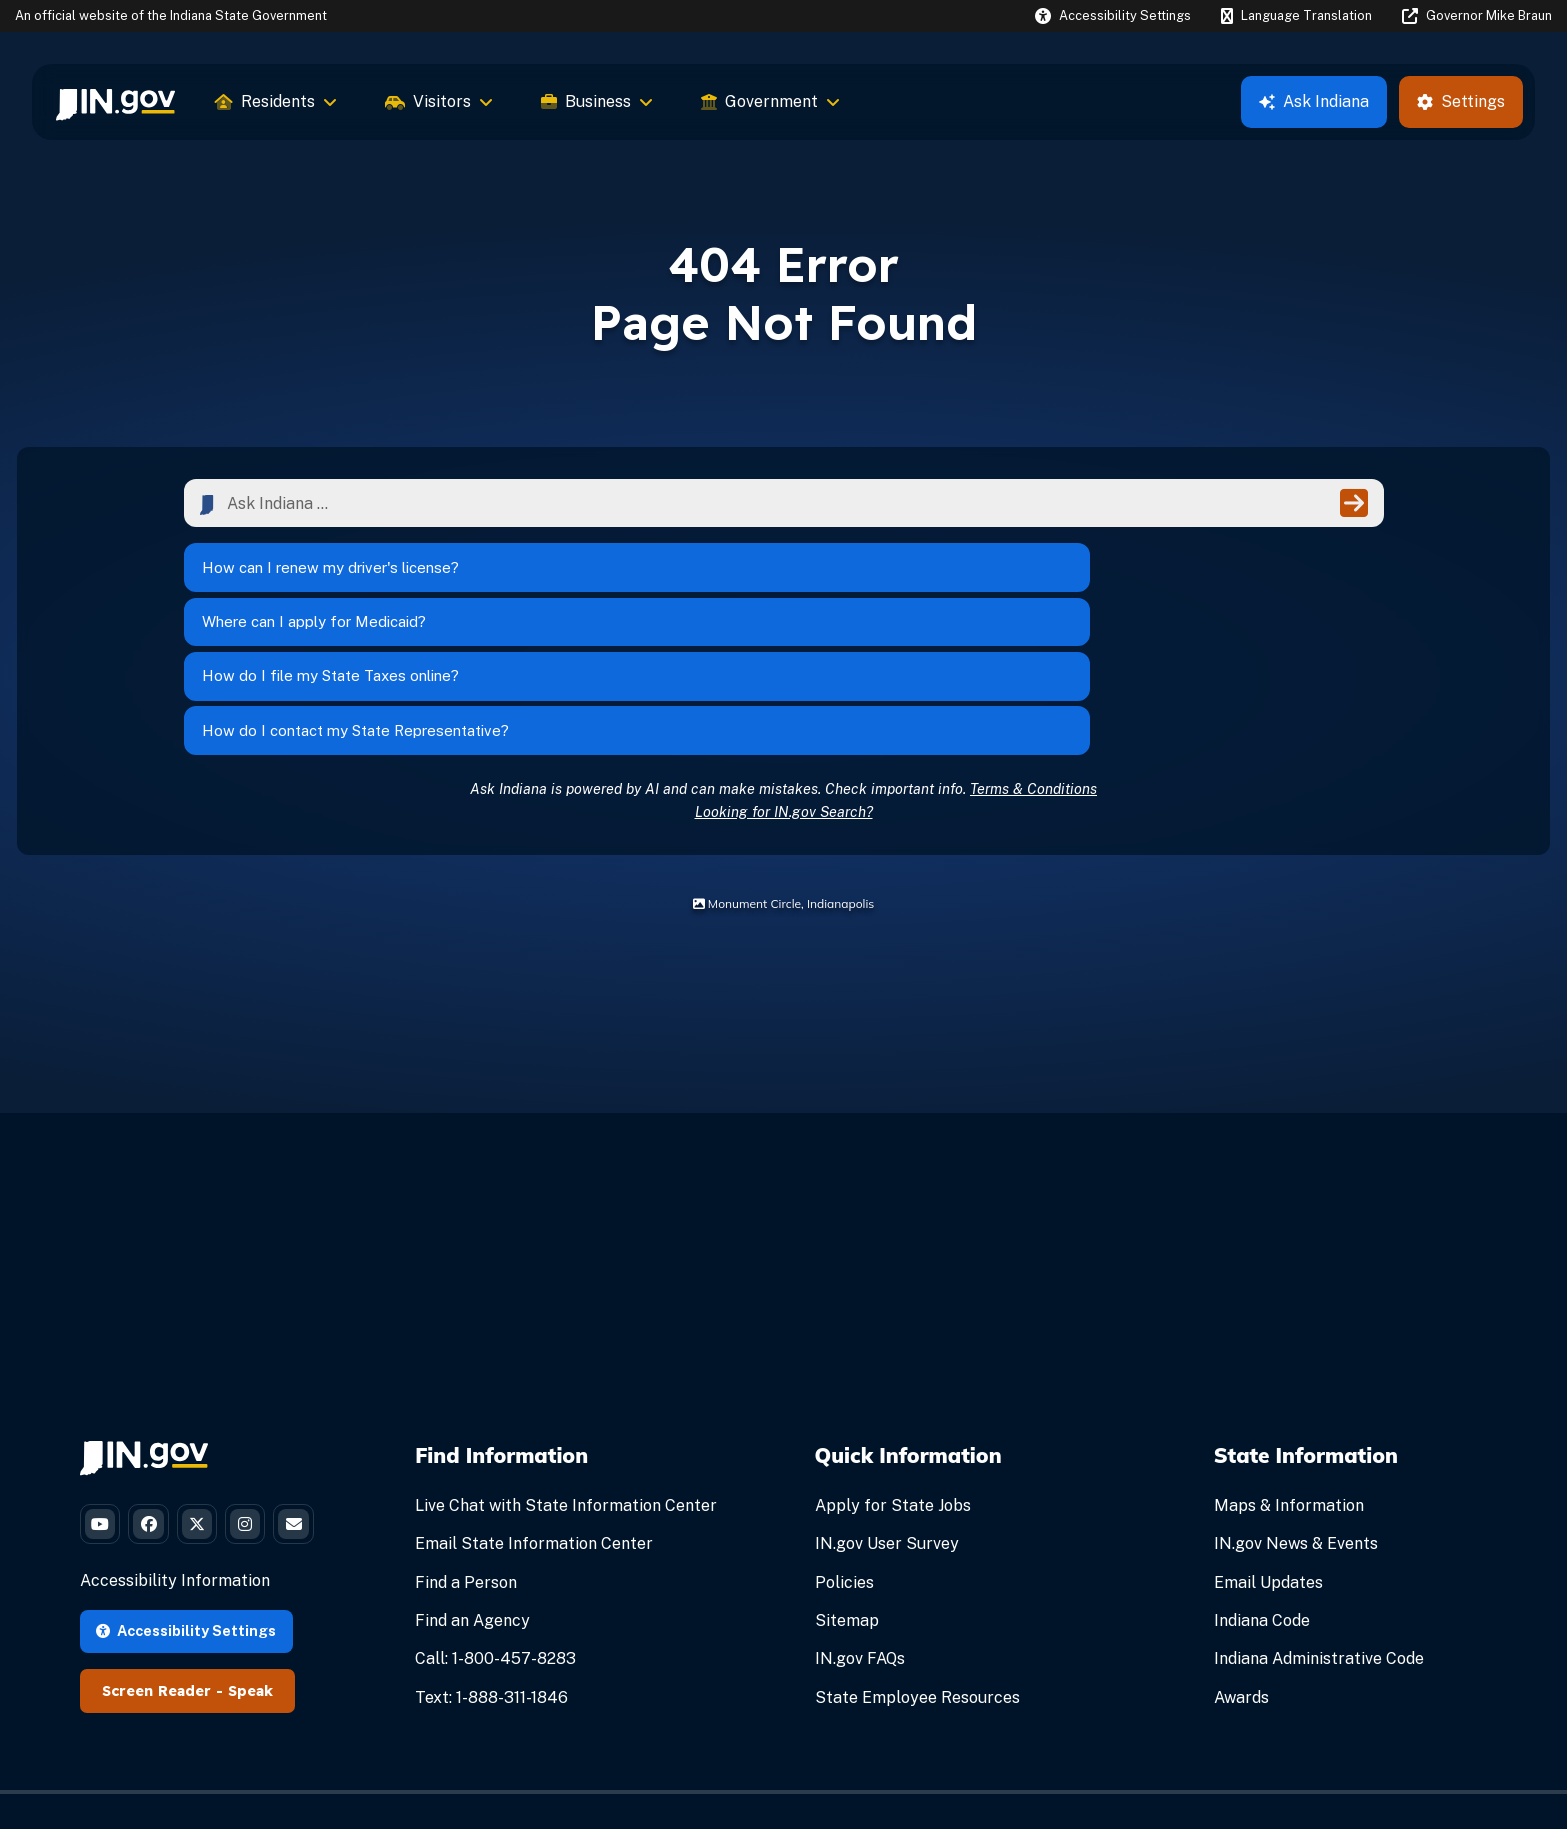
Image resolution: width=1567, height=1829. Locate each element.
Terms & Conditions (1033, 657)
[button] (1113, 15)
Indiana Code (1262, 1490)
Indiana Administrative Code (1319, 1528)
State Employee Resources (917, 1566)
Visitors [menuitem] (439, 101)
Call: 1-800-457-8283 (495, 1528)
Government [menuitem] (770, 101)
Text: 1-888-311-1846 (491, 1566)
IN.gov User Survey (887, 1413)
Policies (844, 1451)
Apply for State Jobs (893, 1375)
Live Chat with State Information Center (566, 1375)
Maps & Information (1289, 1375)
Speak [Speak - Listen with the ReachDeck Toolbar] (250, 1636)
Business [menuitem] (597, 101)
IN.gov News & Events (1296, 1413)
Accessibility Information (175, 1526)
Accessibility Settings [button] (186, 1575)
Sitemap (847, 1490)
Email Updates (1268, 1451)
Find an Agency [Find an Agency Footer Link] (472, 1490)
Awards (1241, 1566)
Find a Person (466, 1451)
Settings (1461, 101)
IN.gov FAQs (860, 1528)
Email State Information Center (534, 1413)
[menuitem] (115, 102)
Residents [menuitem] (276, 101)
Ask (1314, 101)
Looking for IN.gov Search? (784, 680)
